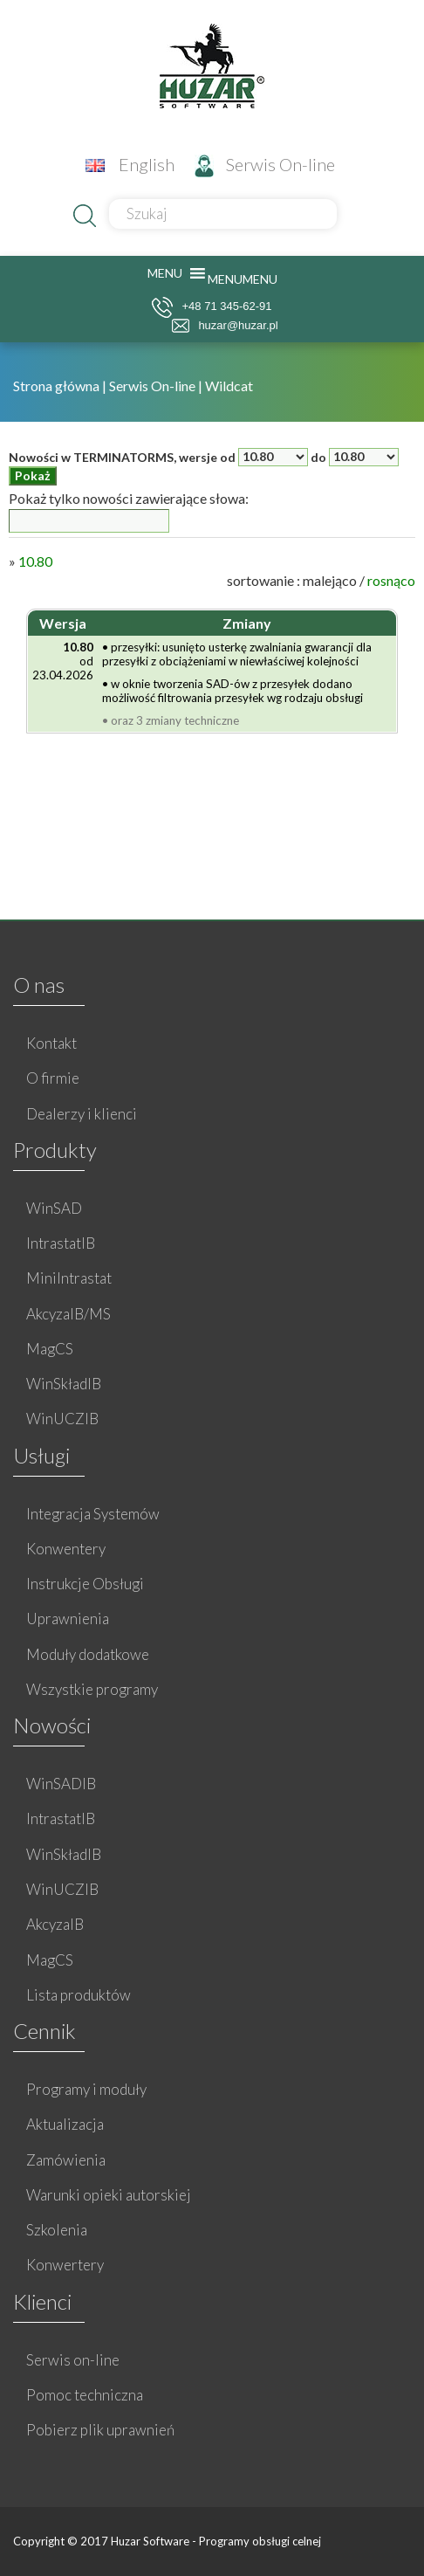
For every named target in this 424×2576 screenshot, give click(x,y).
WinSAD (54, 1208)
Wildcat (229, 385)
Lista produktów (78, 1995)
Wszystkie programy (92, 1689)
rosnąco (391, 580)
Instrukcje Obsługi (85, 1583)
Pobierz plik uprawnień (100, 2430)
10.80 (35, 561)
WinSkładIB (63, 1383)
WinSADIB (61, 1783)
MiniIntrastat (69, 1278)
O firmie (52, 1078)
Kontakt (51, 1043)
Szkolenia (56, 2230)
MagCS (49, 1349)
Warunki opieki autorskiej (108, 2195)
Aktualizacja (65, 2124)
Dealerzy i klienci (81, 1114)
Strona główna (57, 385)
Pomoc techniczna (84, 2395)
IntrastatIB (60, 1243)
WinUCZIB (62, 1418)
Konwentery (66, 1548)
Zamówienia (66, 2160)
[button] (242, 279)
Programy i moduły (86, 2089)
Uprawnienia (67, 1618)
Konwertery (65, 2265)
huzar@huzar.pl (224, 326)
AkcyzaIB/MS (68, 1314)
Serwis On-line (265, 164)
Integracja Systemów (93, 1514)
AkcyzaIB (55, 1924)
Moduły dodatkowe (87, 1654)
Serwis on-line (73, 2360)
